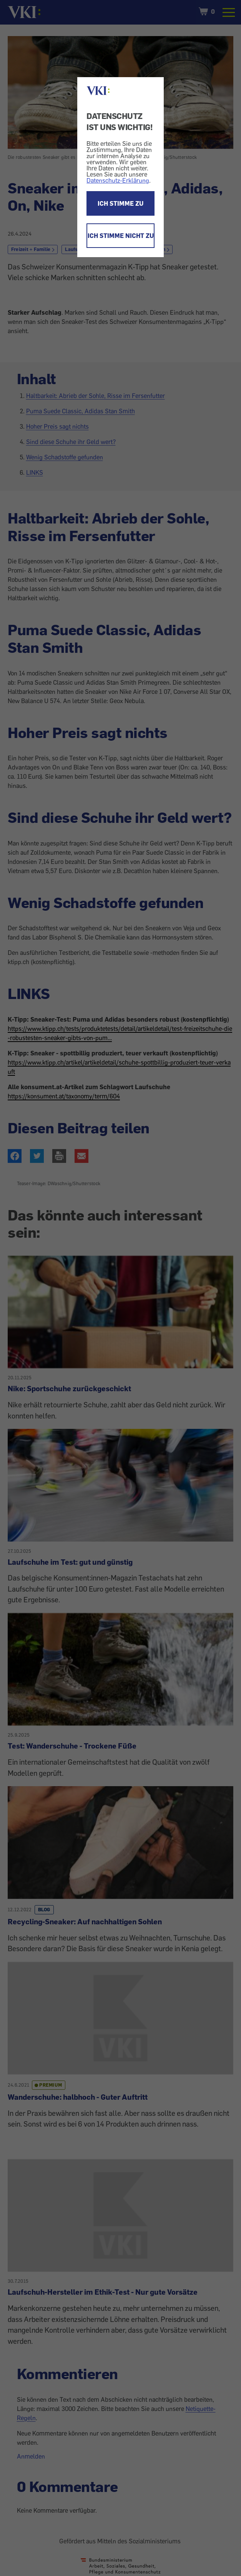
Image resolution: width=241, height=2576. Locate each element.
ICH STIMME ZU (120, 203)
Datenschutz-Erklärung (117, 180)
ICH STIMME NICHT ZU (121, 235)
